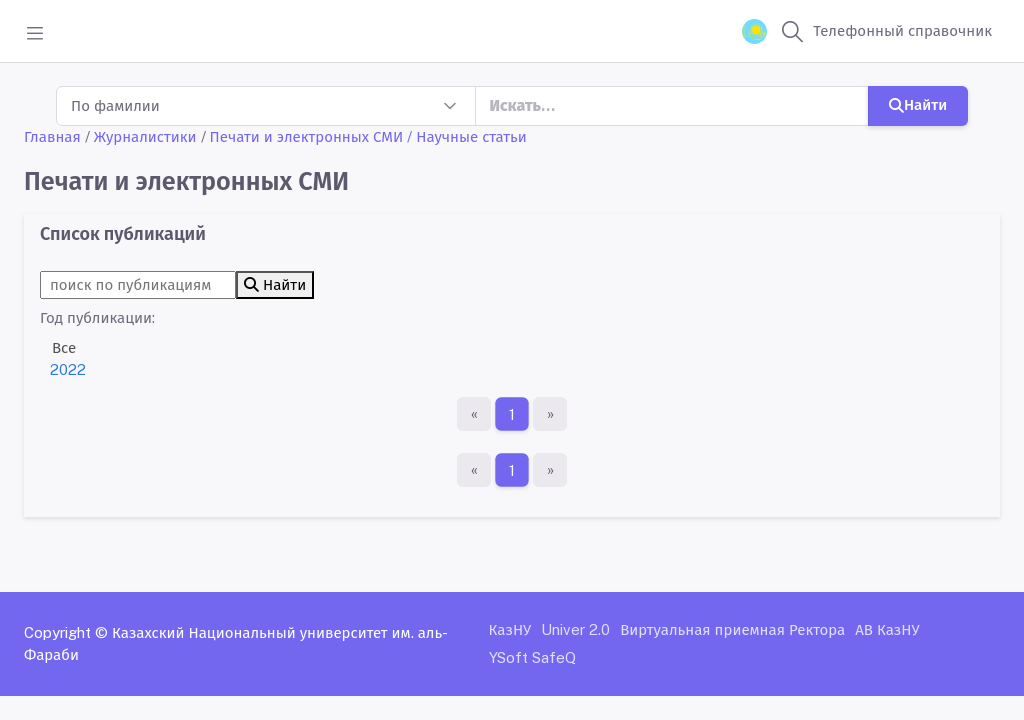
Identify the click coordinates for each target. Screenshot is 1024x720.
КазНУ (510, 629)
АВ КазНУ (887, 629)
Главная (52, 136)
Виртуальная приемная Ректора (732, 629)
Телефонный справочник (902, 30)
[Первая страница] (474, 414)
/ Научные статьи (467, 136)
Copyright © (66, 632)
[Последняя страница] (550, 414)
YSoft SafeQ (532, 657)
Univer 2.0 (575, 629)
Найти (918, 104)
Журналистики (145, 136)
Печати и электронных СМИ (307, 136)
